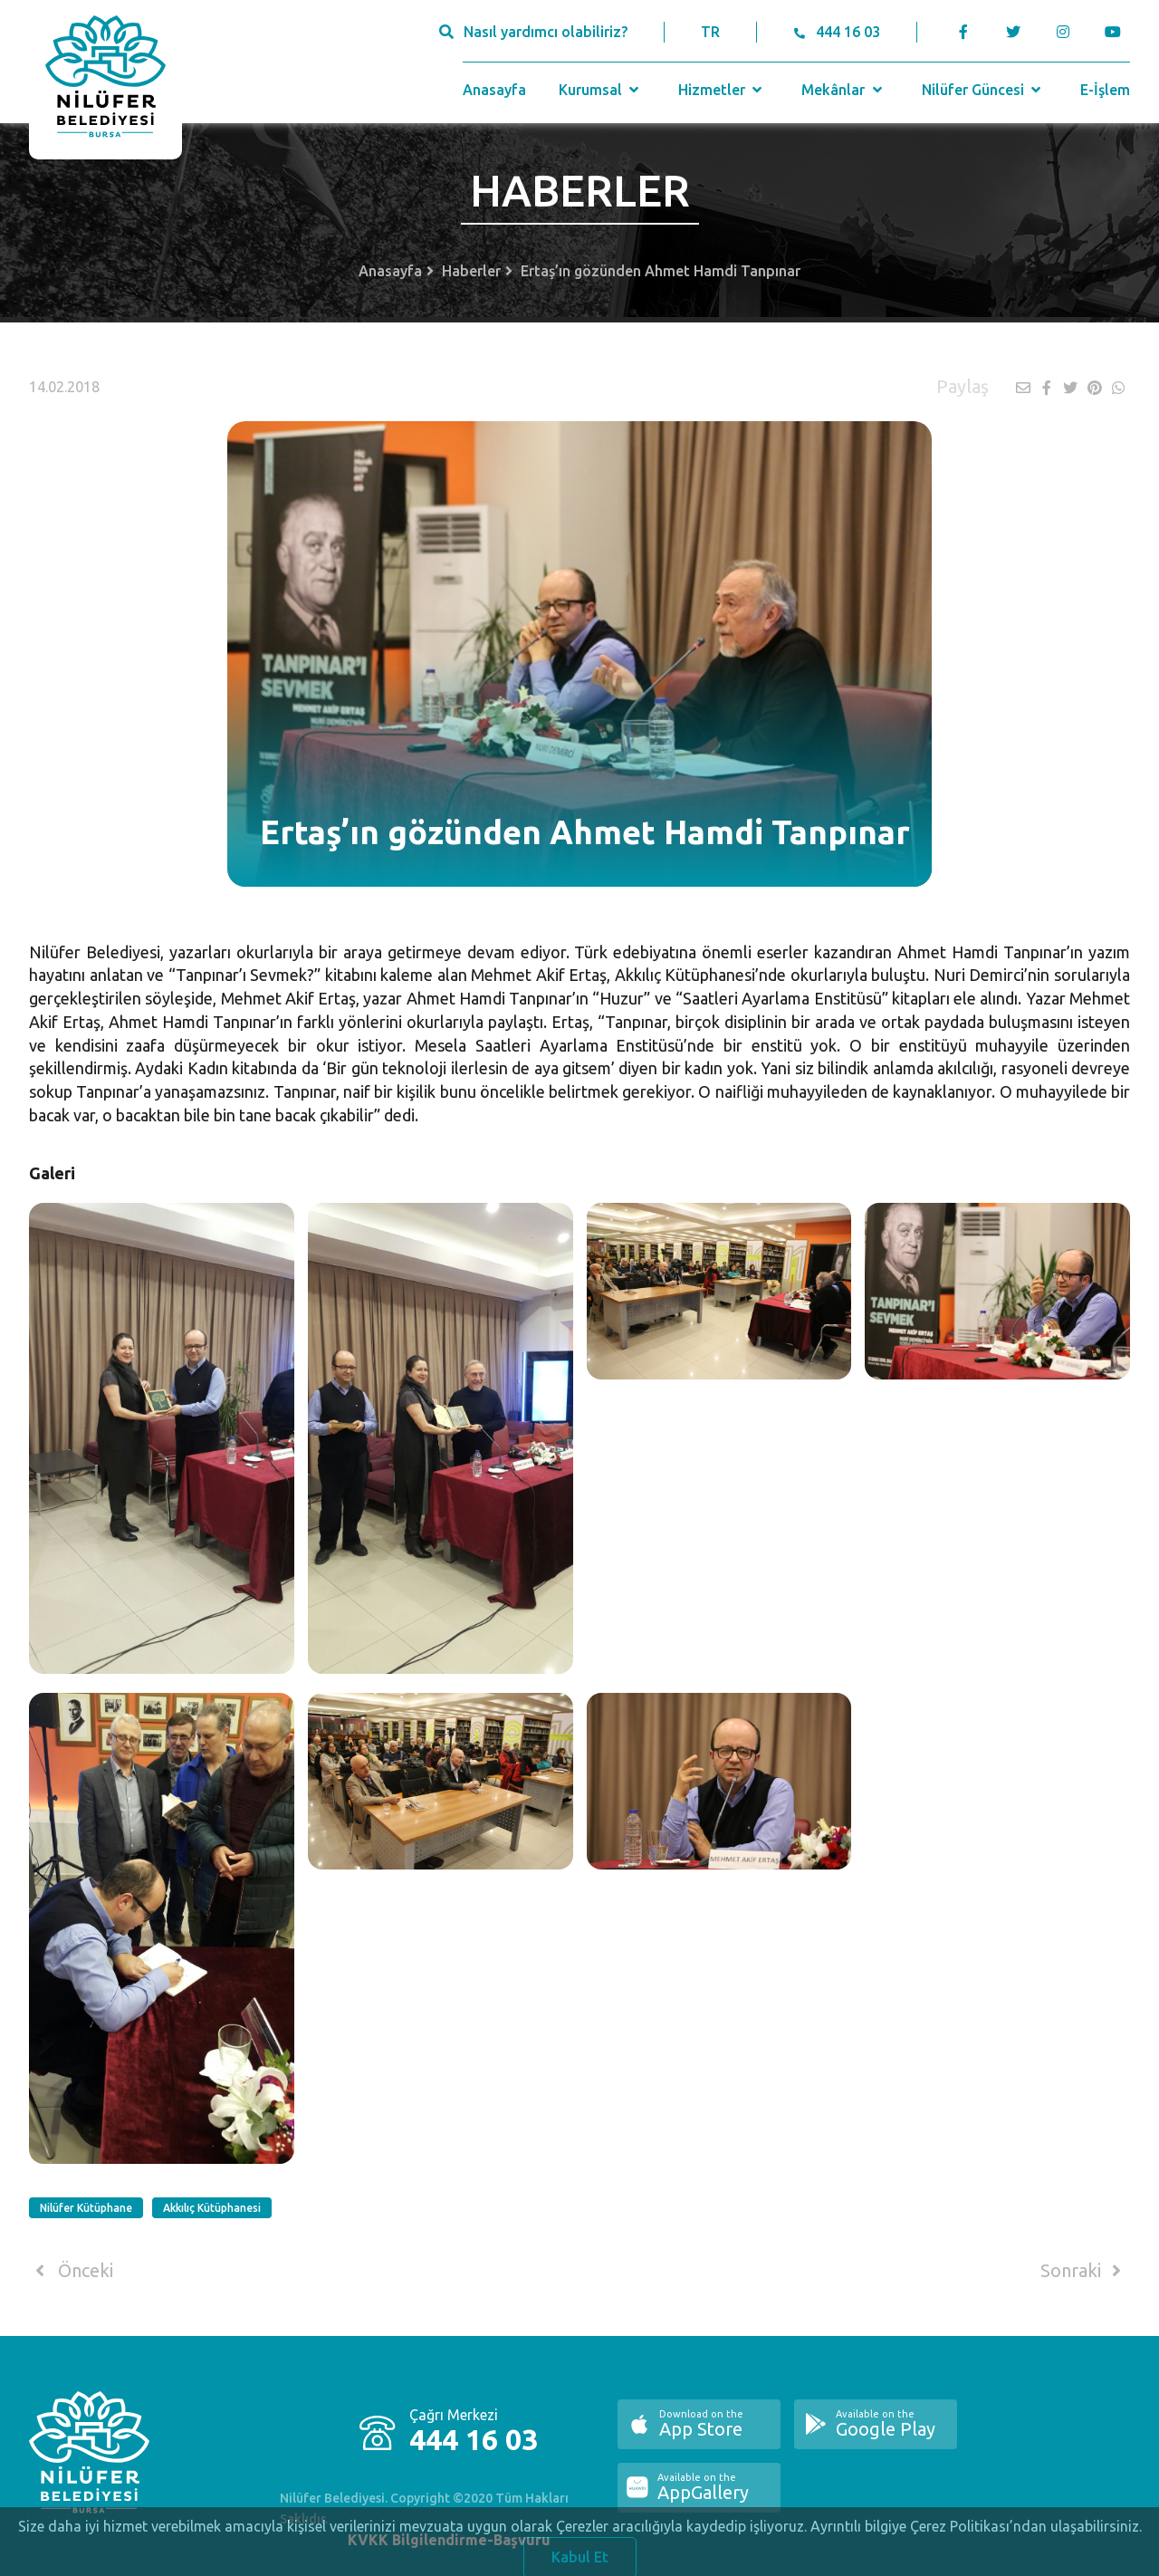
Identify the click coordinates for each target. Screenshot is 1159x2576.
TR (710, 32)
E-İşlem (1105, 90)
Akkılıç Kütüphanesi (212, 2208)
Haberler (471, 271)
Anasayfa (494, 90)
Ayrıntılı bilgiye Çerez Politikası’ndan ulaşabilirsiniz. (976, 2533)
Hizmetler (722, 90)
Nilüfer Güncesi (983, 90)
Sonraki (1083, 2271)
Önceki (71, 2271)
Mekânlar (843, 90)
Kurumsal (601, 90)
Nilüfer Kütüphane (86, 2208)
